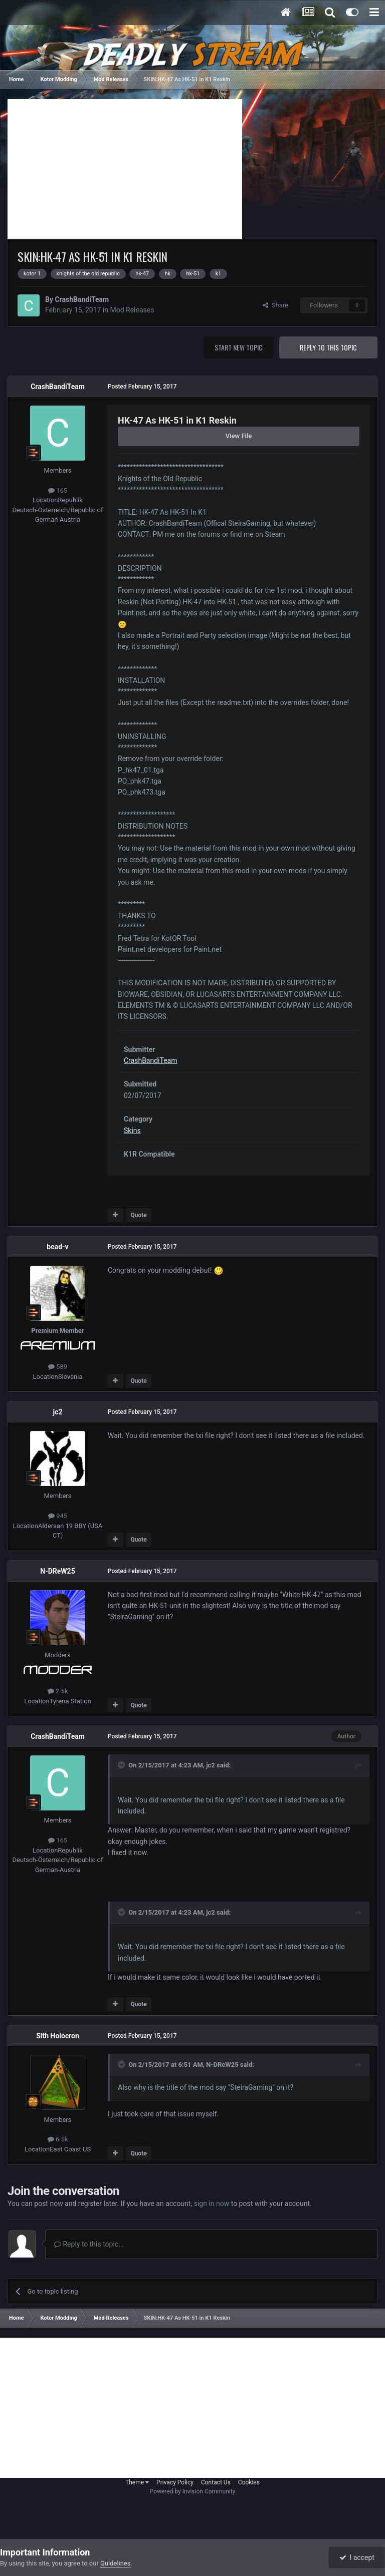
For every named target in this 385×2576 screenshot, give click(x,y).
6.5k (58, 2139)
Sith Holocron (57, 2036)
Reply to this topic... (89, 2244)
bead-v (57, 1247)
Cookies (249, 2482)
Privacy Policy (175, 2482)
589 (57, 1366)
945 (57, 1516)
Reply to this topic (328, 347)
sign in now (212, 2203)
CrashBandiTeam (82, 299)
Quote (138, 1215)
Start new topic (239, 347)
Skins (132, 1131)
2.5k (58, 1691)
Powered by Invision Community (193, 2491)
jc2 (58, 1412)
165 (57, 490)
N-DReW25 (57, 1571)
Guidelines (115, 2563)
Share (275, 305)
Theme (137, 2482)
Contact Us (216, 2482)
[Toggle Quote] (122, 1765)
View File (239, 436)
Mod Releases (132, 310)
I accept (356, 2557)
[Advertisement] (125, 169)
